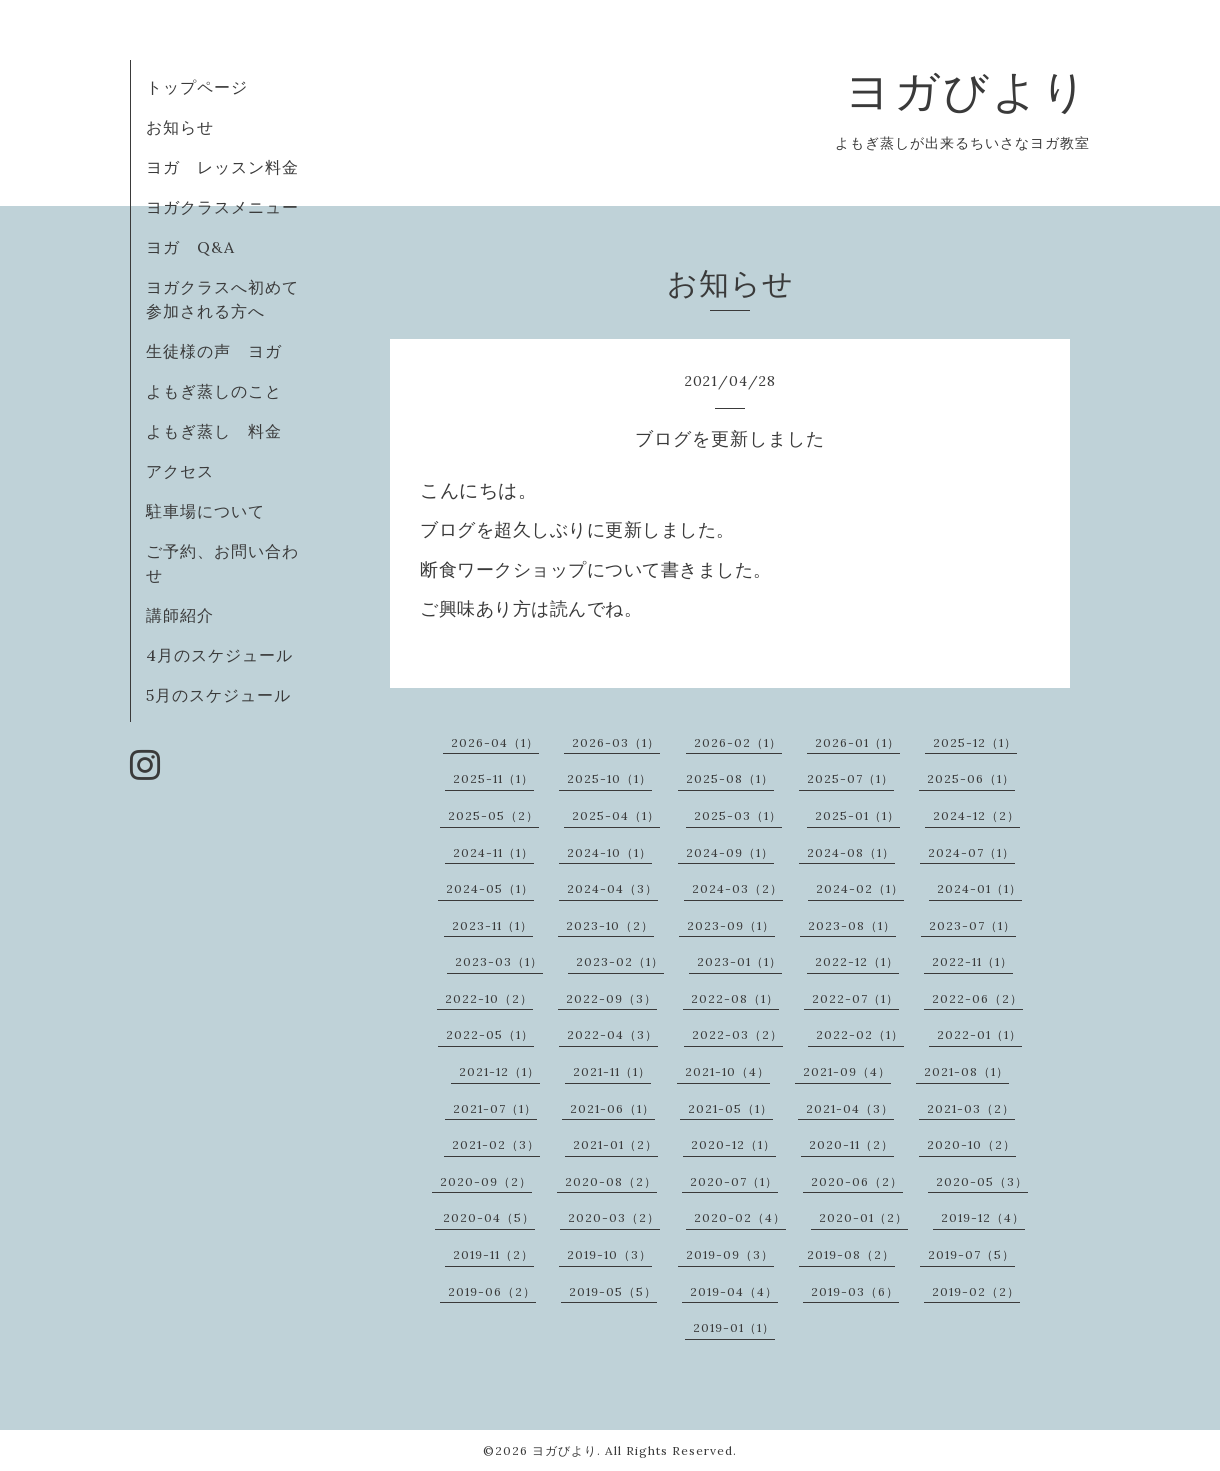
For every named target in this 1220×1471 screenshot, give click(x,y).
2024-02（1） (860, 888)
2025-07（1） (850, 778)
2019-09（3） (730, 1254)
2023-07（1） (972, 925)
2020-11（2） (851, 1144)
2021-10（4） (727, 1071)
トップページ (197, 87)
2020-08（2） (611, 1181)
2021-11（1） (612, 1071)
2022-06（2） (977, 998)
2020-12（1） (733, 1144)
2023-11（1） (492, 925)
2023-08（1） (852, 925)
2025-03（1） (738, 815)
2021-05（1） (730, 1108)
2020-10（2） (971, 1144)
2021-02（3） (496, 1144)
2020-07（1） (734, 1181)
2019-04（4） (734, 1291)
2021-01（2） (615, 1144)
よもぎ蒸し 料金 (214, 431)
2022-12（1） (857, 961)
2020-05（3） (982, 1181)
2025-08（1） (730, 778)
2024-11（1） (493, 852)
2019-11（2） (493, 1254)
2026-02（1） (738, 742)
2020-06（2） (857, 1181)
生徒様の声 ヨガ (214, 351)
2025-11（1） (493, 778)
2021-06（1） (612, 1108)
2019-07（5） (971, 1254)
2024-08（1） (851, 852)
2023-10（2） (610, 925)
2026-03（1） (616, 742)
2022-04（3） (612, 1034)
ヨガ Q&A (199, 247)
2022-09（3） (611, 998)
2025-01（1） (857, 815)
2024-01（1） (979, 888)
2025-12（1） (975, 742)
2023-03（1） (499, 961)
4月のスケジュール (219, 655)
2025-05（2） (493, 815)
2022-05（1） (490, 1034)
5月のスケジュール (218, 695)
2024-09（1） (730, 852)
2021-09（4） (847, 1071)
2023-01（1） (739, 961)
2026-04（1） (495, 742)
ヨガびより (967, 90)
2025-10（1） (609, 778)
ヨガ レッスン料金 (222, 167)
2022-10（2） (489, 998)
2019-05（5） (613, 1291)
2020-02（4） (740, 1217)
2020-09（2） (486, 1181)
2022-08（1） (735, 998)
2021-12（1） (499, 1071)
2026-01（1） (857, 742)
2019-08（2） (851, 1254)
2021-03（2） (971, 1108)
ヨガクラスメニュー (222, 207)
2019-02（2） (976, 1291)
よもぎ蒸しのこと (214, 391)
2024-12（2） (976, 815)
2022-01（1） (979, 1034)
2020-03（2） (614, 1217)
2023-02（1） (620, 961)
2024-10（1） (609, 852)
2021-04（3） (850, 1108)
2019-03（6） (855, 1291)
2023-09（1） (731, 925)
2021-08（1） (966, 1071)
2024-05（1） (490, 888)
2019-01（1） (734, 1327)
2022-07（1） (855, 998)
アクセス (180, 471)
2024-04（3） (612, 888)
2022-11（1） (972, 961)
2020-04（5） (489, 1217)
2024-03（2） (737, 888)
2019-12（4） (983, 1217)
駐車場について (205, 511)
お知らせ (180, 127)
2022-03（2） (737, 1034)
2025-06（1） (971, 778)
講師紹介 (180, 615)
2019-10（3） (609, 1254)
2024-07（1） (971, 852)
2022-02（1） (860, 1034)
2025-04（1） (616, 815)
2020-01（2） (863, 1217)
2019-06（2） (492, 1291)
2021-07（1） (495, 1108)
